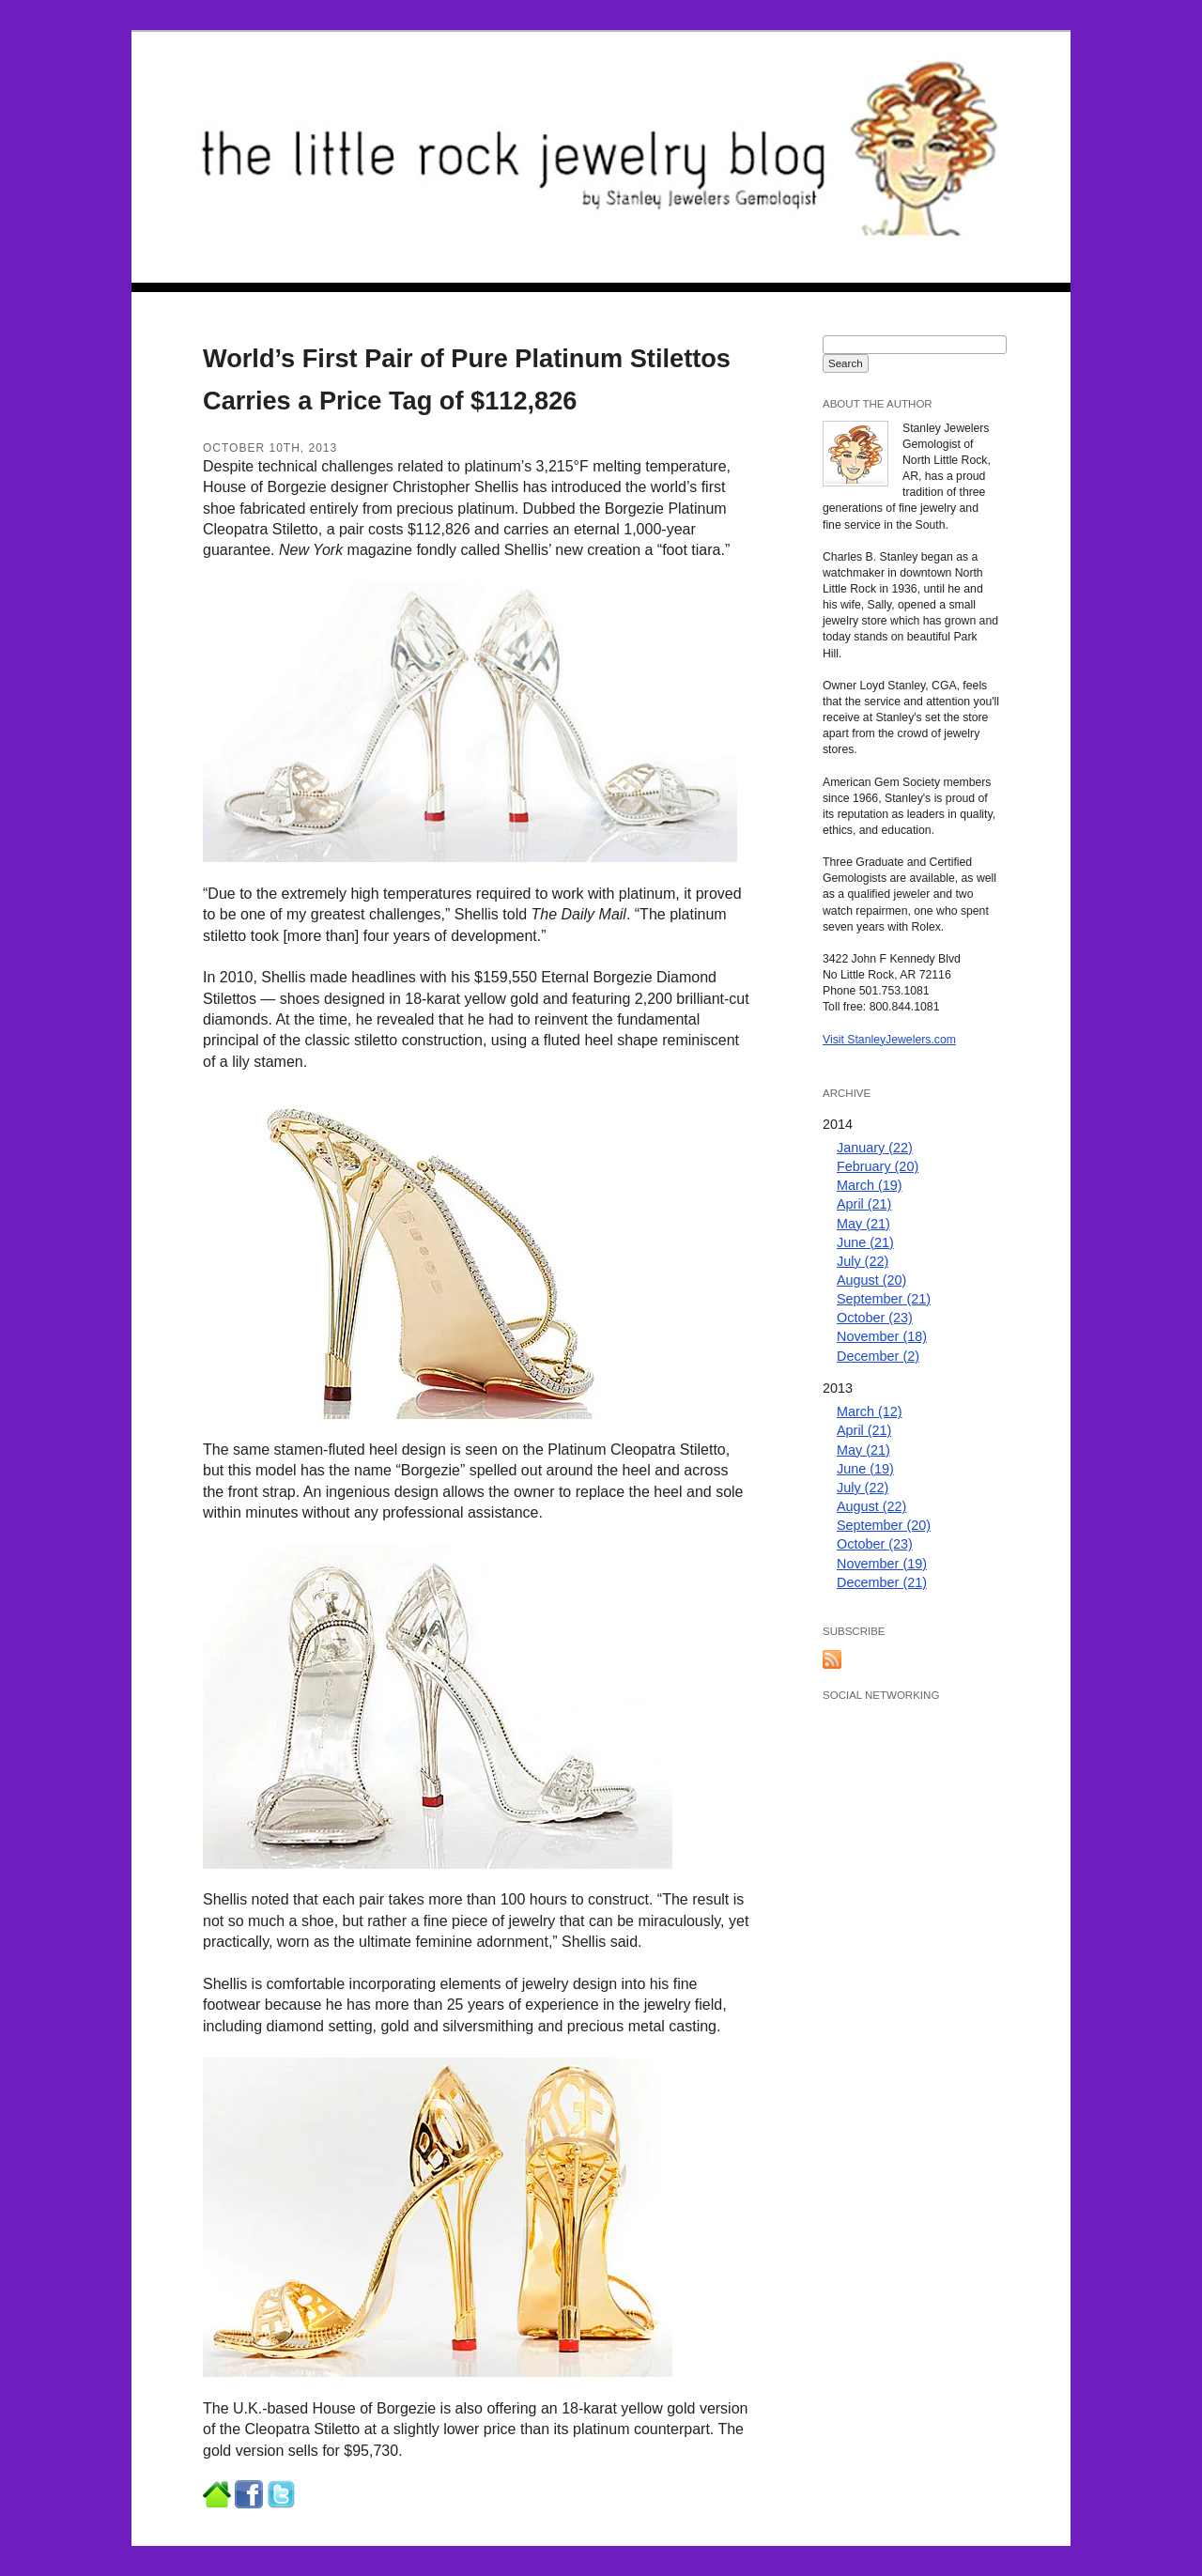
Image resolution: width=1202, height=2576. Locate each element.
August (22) (871, 1506)
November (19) (882, 1563)
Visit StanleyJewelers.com (889, 1039)
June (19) (865, 1468)
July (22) (862, 1261)
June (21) (865, 1242)
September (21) (884, 1298)
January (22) (875, 1147)
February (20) (877, 1166)
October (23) (875, 1317)
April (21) (864, 1203)
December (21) (882, 1582)
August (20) (871, 1280)
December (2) (878, 1356)
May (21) (863, 1223)
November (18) (882, 1336)
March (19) (869, 1185)
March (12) (869, 1411)
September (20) (884, 1525)
